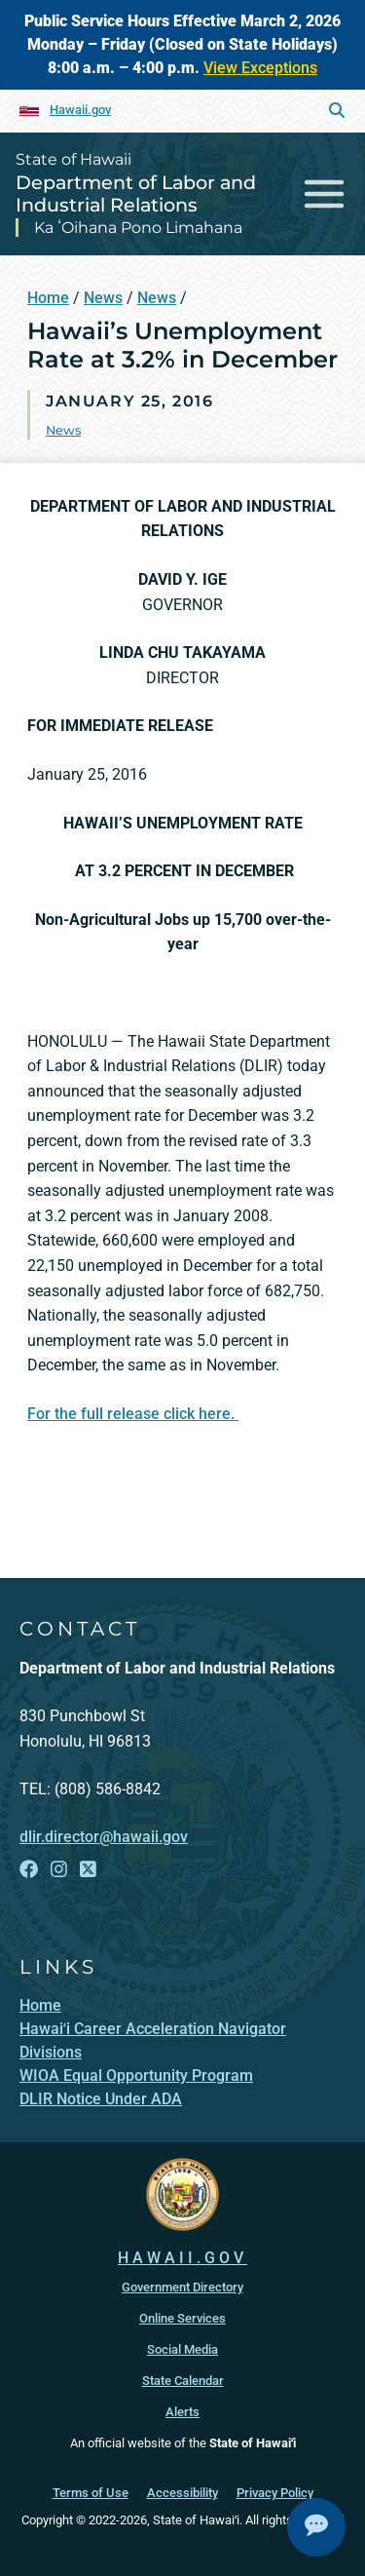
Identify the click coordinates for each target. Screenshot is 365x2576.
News (103, 297)
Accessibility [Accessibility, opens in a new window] (182, 2492)
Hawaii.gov (80, 109)
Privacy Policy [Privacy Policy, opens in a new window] (275, 2492)
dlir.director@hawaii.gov (103, 1836)
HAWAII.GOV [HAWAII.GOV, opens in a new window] (182, 2258)
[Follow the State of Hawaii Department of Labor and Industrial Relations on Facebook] (28, 1870)
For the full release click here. (132, 1413)
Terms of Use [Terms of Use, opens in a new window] (90, 2492)
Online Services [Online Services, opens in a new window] (182, 2318)
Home (48, 297)
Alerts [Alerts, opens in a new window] (182, 2411)
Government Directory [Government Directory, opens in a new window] (182, 2287)
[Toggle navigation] (324, 193)
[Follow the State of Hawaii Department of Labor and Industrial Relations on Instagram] (59, 1870)
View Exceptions (260, 67)
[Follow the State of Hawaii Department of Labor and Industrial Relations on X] (88, 1870)
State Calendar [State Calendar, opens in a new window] (183, 2380)
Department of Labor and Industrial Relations (136, 193)
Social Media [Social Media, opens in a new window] (182, 2349)
